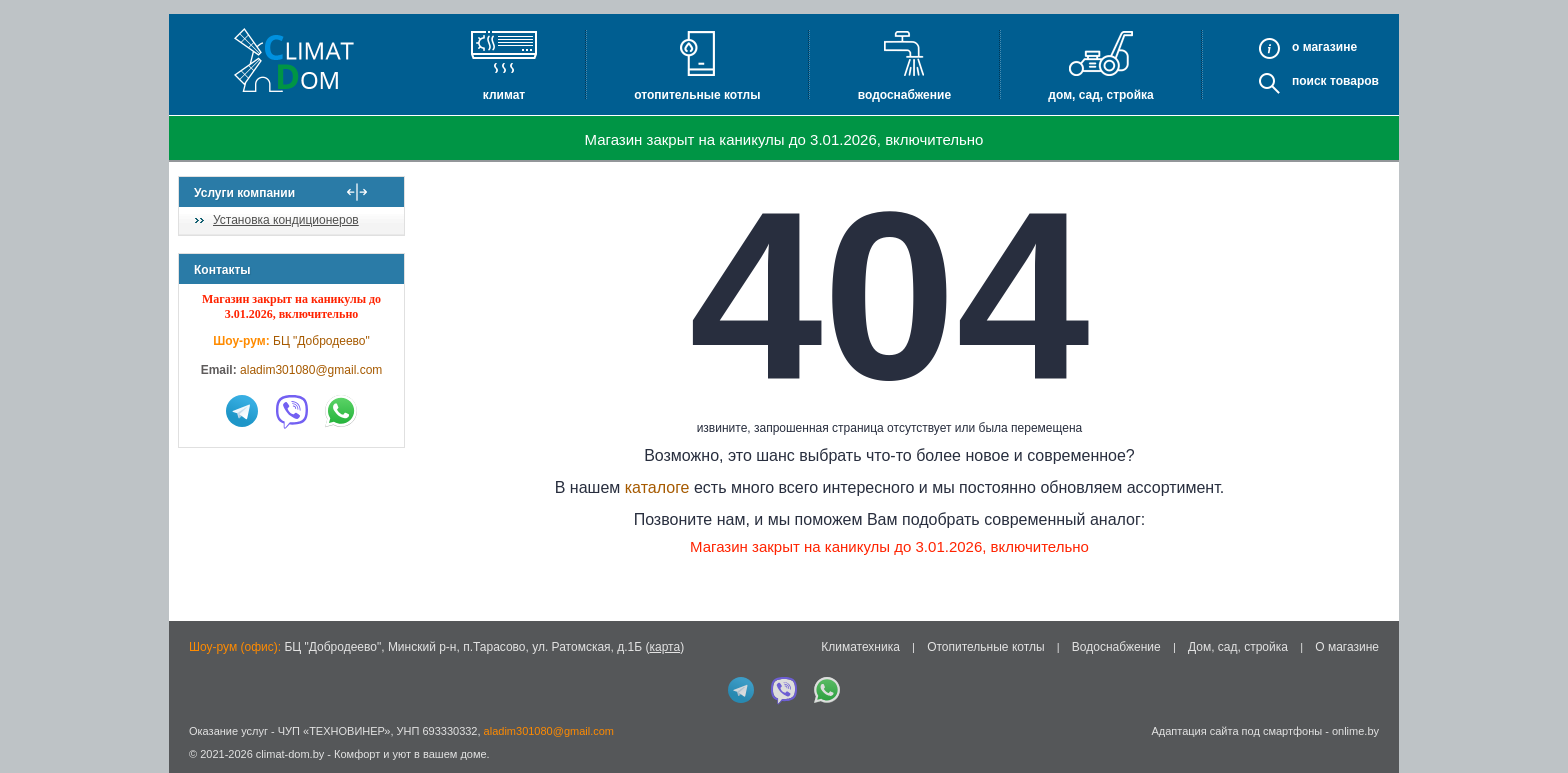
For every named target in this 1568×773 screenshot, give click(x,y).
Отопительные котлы (697, 95)
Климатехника (860, 647)
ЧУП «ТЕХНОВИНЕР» (334, 731)
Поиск (1309, 81)
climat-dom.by (290, 754)
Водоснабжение (904, 95)
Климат (504, 95)
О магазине (1347, 647)
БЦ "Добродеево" (321, 341)
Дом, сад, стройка (1100, 95)
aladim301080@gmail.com (311, 370)
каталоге (669, 487)
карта (664, 647)
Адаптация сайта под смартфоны (1236, 731)
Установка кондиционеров (286, 220)
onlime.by (1355, 731)
